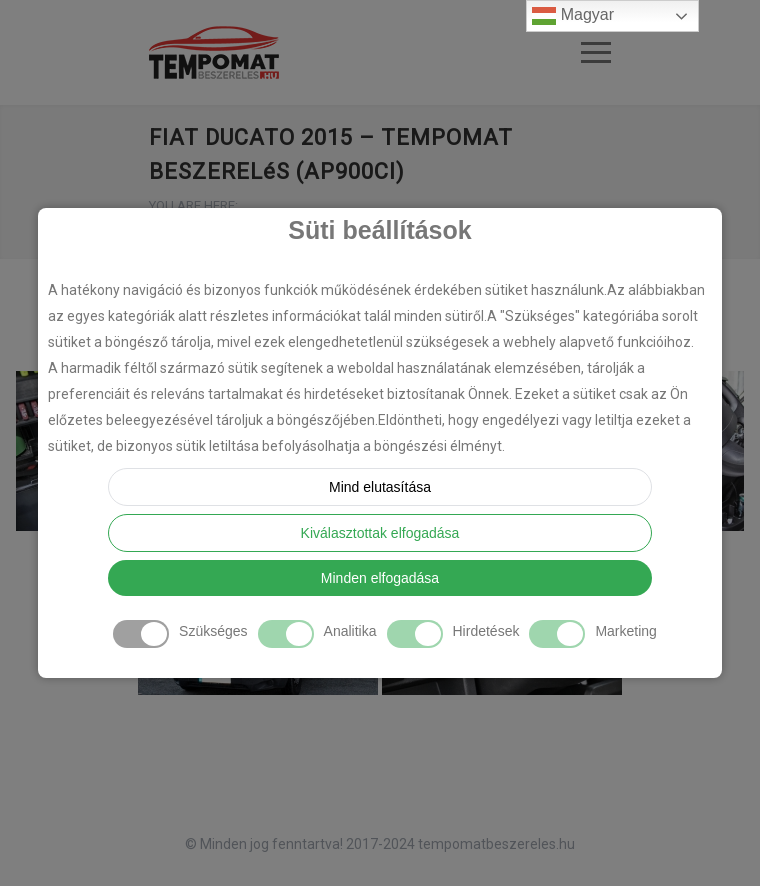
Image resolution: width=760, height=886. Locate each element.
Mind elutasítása (380, 487)
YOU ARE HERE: (193, 205)
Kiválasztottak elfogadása (380, 533)
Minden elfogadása (380, 578)
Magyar (573, 16)
